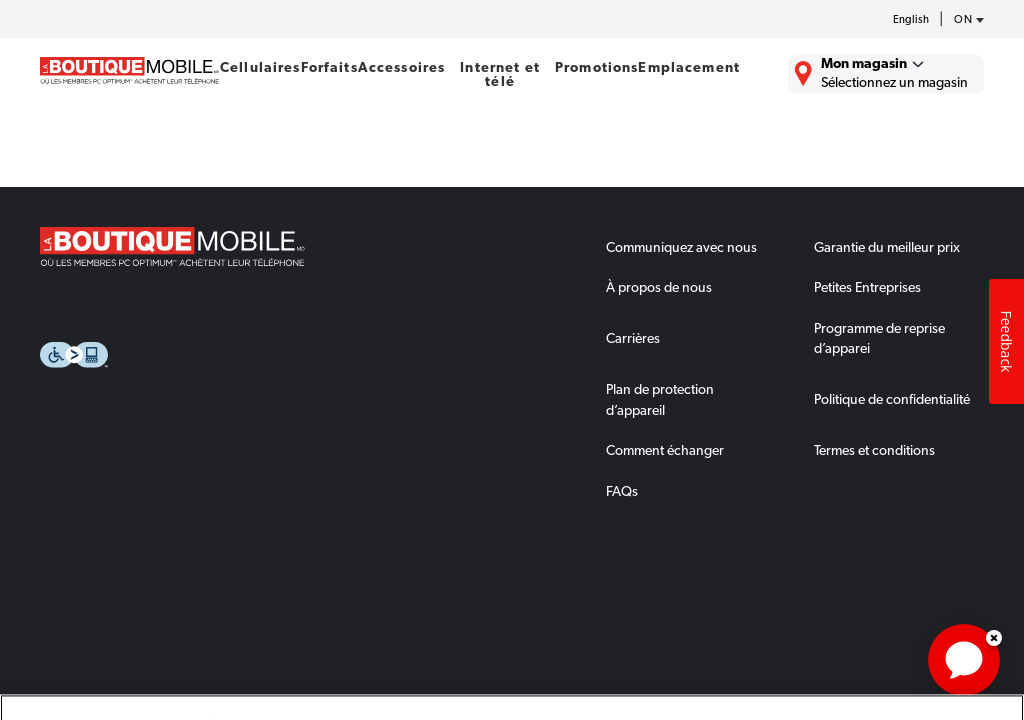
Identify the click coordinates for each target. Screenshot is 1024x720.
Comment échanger (665, 450)
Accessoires (402, 67)
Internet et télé (500, 74)
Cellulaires (260, 67)
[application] (964, 660)
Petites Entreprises (867, 287)
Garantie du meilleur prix (887, 247)
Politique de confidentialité (892, 399)
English (911, 19)
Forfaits (329, 67)
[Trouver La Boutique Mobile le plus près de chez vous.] (886, 74)
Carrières (633, 338)
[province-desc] (964, 20)
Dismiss (994, 638)
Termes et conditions (874, 450)
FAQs (622, 491)
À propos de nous (659, 287)
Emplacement (689, 67)
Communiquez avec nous (681, 247)
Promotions (596, 67)
